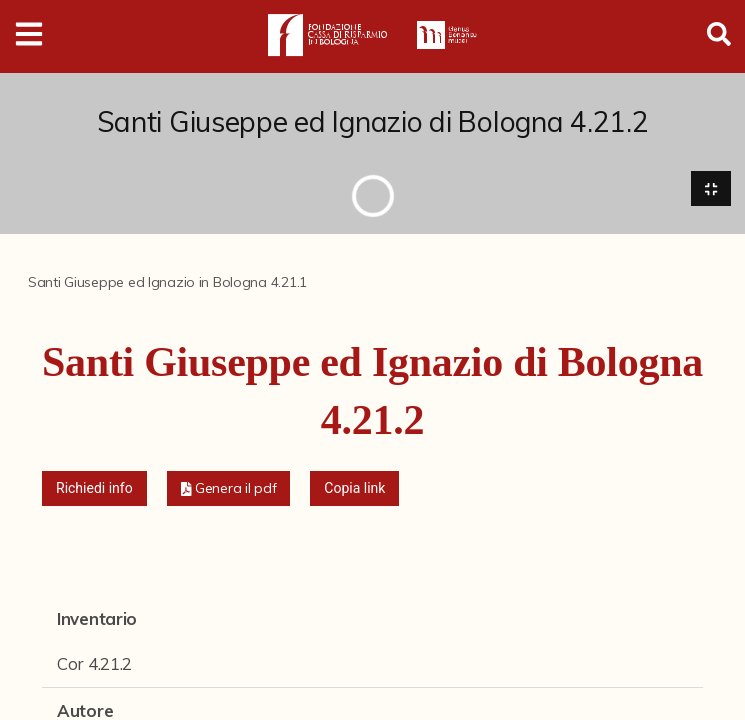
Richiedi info (94, 488)
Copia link (354, 488)
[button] (229, 488)
